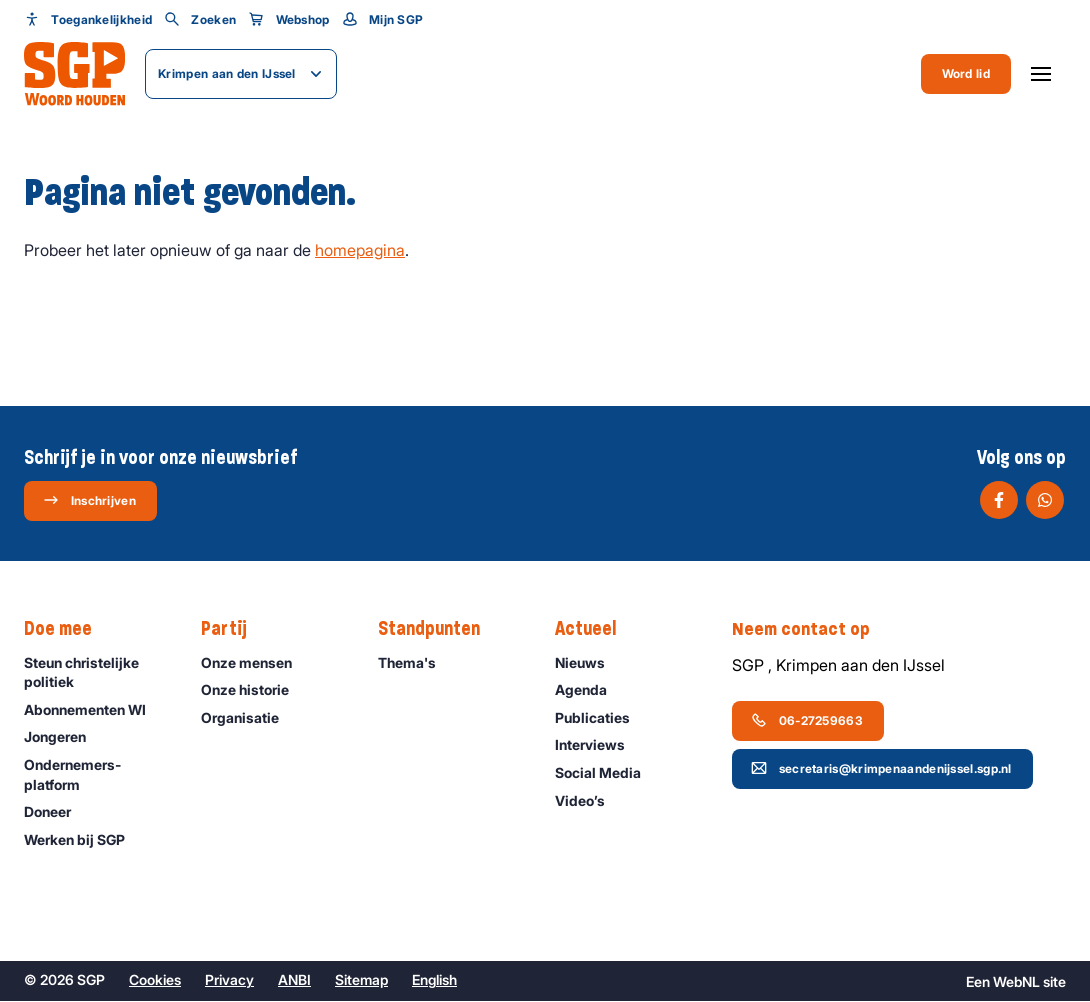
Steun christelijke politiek (96, 672)
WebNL (1016, 982)
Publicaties (601, 717)
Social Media (607, 772)
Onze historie (254, 690)
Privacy (229, 980)
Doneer (56, 812)
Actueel (595, 629)
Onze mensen (255, 662)
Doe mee (68, 629)
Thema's (416, 662)
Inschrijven (89, 500)
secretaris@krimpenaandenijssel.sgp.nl (881, 768)
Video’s (589, 800)
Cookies (155, 980)
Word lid (966, 73)
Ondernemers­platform (96, 774)
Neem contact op (811, 629)
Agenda (590, 690)
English (434, 980)
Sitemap (361, 980)
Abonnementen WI (94, 709)
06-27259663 (807, 720)
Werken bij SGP (83, 839)
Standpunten (439, 629)
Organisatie (249, 717)
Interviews (599, 745)
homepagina (360, 250)
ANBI (294, 980)
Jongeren (64, 737)
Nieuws (589, 662)
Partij (234, 629)
